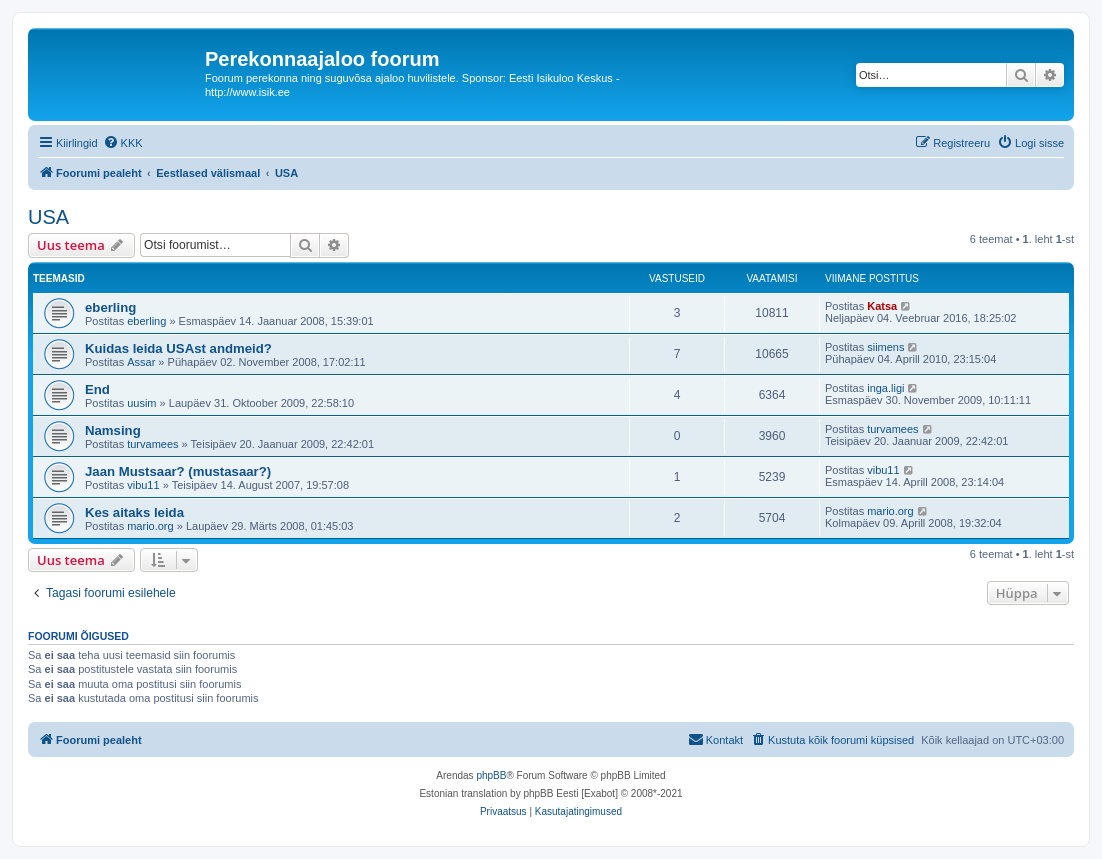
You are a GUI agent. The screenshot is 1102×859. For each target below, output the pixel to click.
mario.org (150, 526)
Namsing (113, 430)
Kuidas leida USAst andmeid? (178, 348)
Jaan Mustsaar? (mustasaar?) (178, 471)
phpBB (491, 775)
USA (48, 217)
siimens (885, 347)
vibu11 (143, 485)
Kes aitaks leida (134, 512)
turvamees (152, 444)
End (97, 389)
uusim (141, 403)
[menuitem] (123, 143)
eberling (110, 307)
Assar (141, 362)
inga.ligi (885, 388)
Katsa (882, 306)
